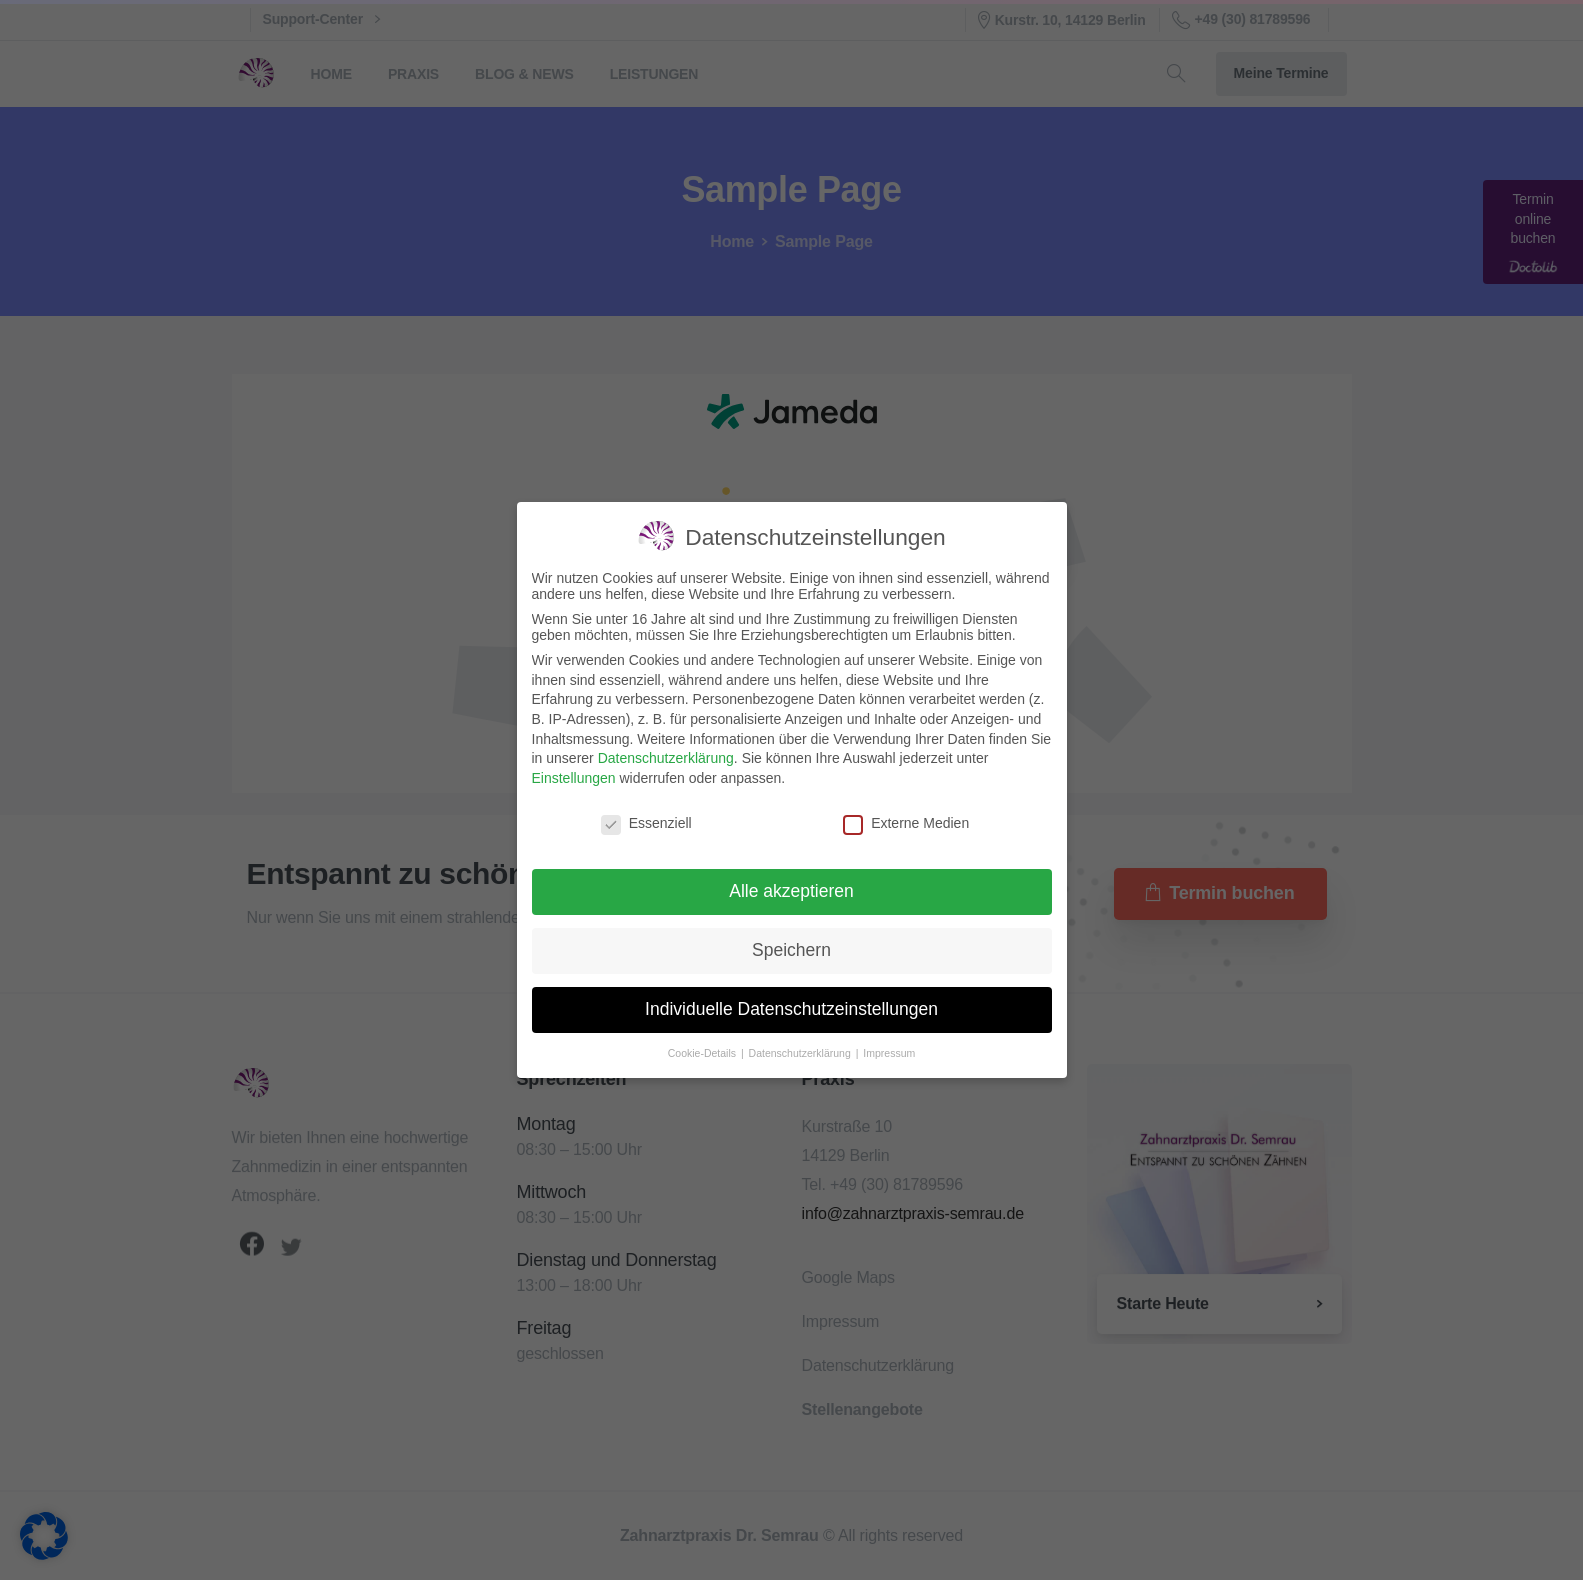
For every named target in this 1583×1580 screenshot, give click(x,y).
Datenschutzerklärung (666, 758)
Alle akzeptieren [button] (791, 891)
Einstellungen (574, 778)
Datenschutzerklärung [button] (801, 1053)
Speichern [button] (791, 950)
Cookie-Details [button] (703, 1053)
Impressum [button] (889, 1053)
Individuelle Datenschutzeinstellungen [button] (791, 1009)
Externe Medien (906, 823)
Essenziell (646, 823)
